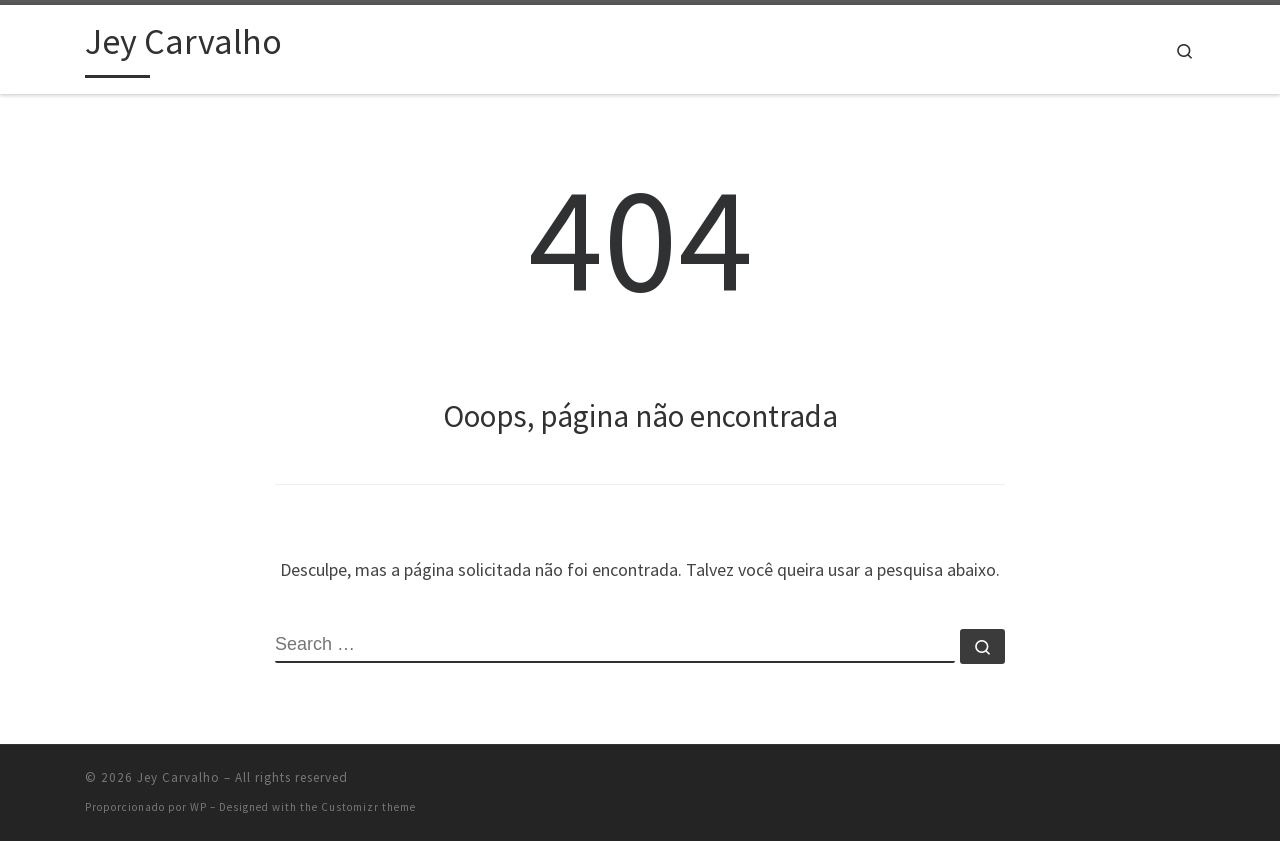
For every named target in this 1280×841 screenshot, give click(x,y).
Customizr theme (368, 807)
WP (198, 807)
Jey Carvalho (178, 777)
